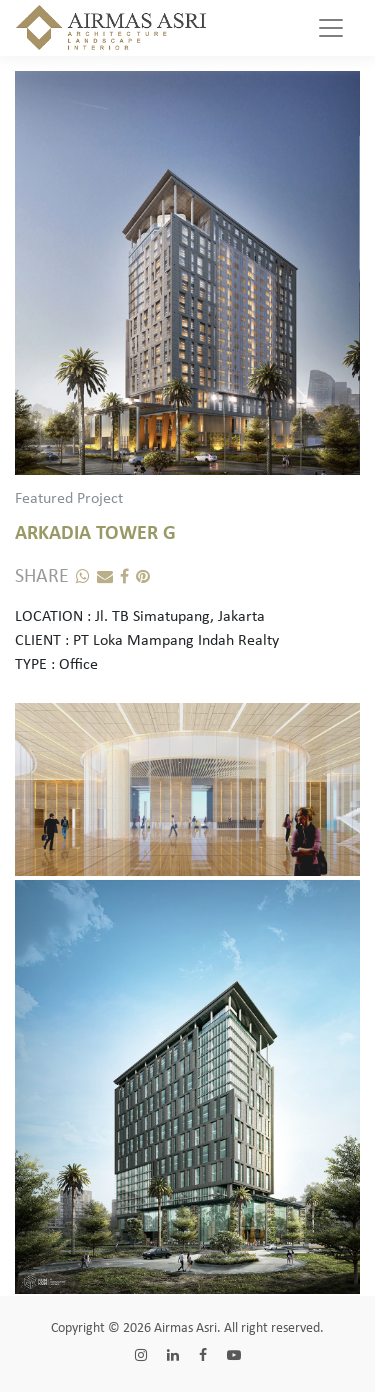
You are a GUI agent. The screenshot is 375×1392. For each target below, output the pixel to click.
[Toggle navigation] (331, 28)
